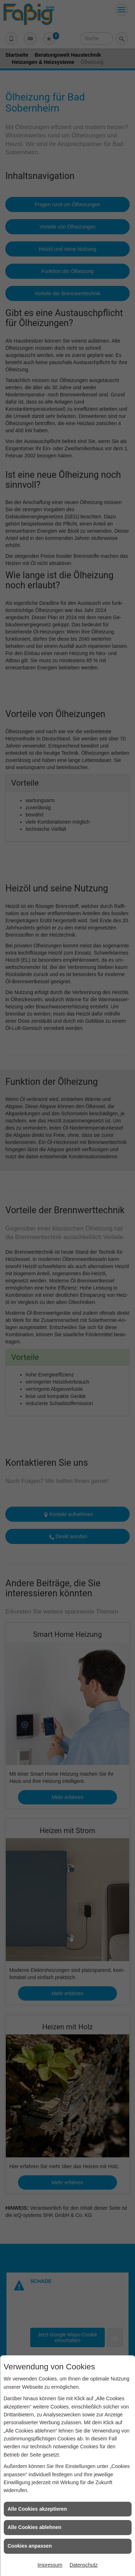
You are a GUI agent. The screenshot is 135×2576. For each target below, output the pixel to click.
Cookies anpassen (30, 2546)
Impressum (49, 2565)
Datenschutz (83, 2565)
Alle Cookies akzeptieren (37, 2509)
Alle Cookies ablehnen (34, 2527)
